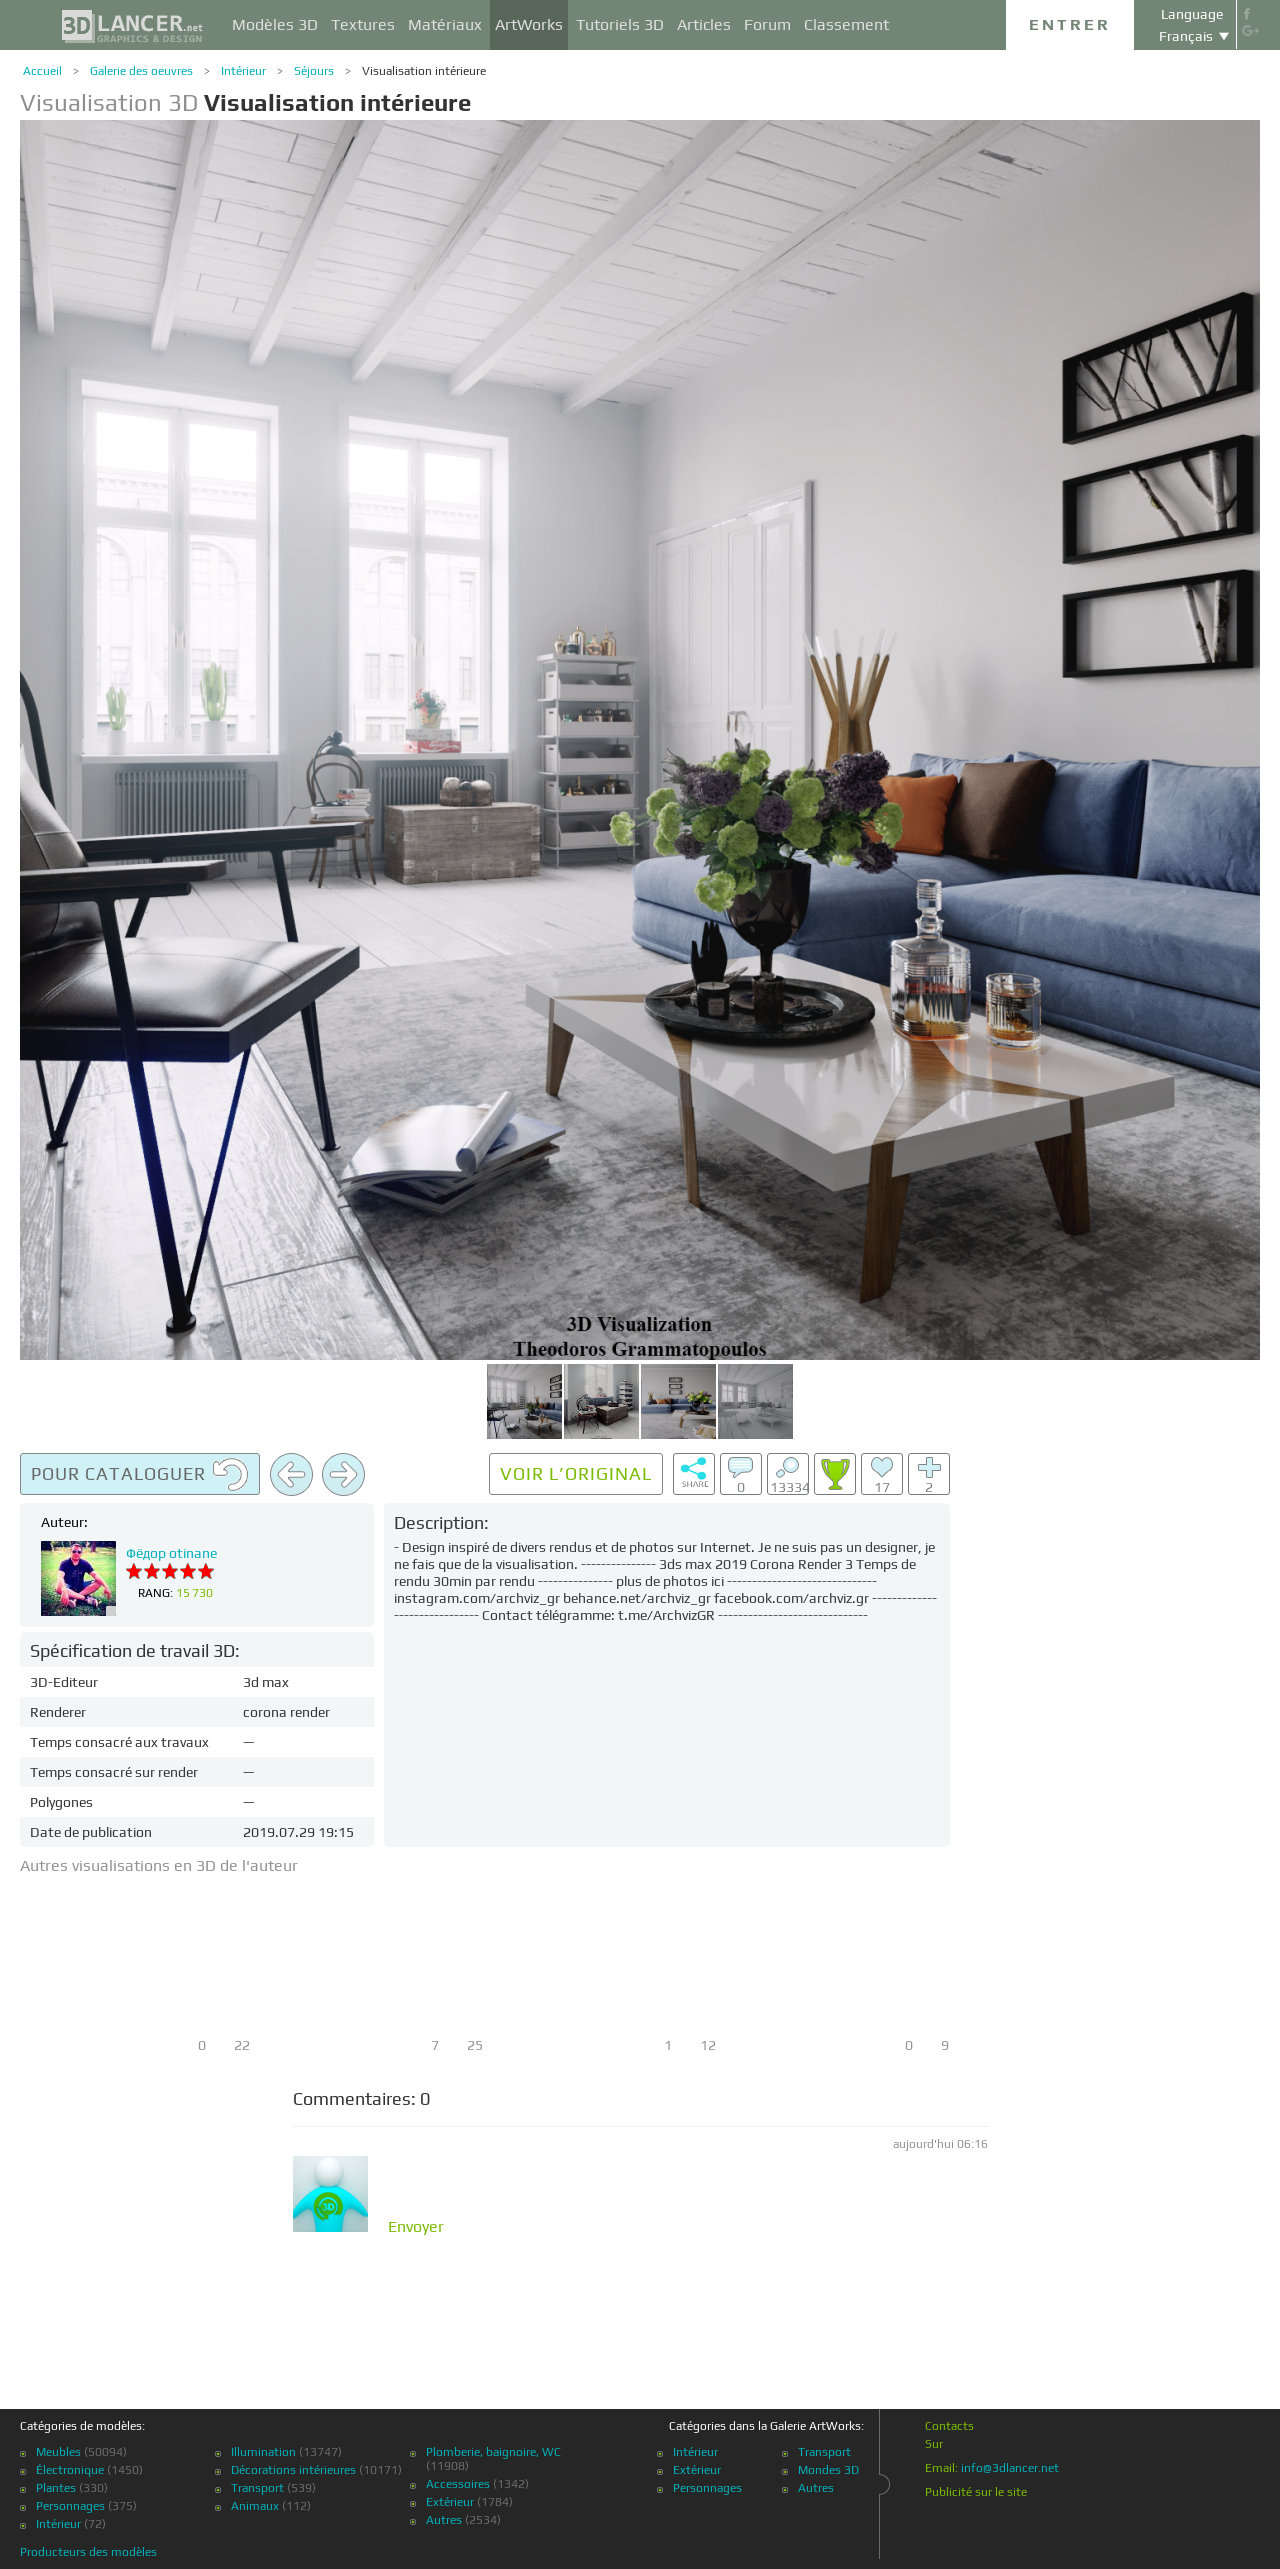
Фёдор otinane (171, 1553)
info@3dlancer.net (1010, 2468)
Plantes (56, 2488)
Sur (934, 2444)
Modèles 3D (275, 24)
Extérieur (450, 2502)
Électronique (70, 2470)
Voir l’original (576, 1473)
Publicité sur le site (976, 2492)
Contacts (949, 2426)
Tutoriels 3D (620, 24)
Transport (257, 2488)
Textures (363, 24)
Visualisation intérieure (424, 71)
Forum (767, 24)
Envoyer (416, 2227)
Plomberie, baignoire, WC (493, 2452)
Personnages (70, 2506)
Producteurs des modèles (88, 2552)
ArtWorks (529, 24)
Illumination (263, 2452)
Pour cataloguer (140, 1475)
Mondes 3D (828, 2470)
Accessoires (458, 2484)
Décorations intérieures (293, 2470)
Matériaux (445, 24)
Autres (444, 2520)
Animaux (255, 2506)
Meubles (58, 2452)
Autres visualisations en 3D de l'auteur (159, 1865)
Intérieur (243, 71)
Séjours (314, 71)
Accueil (42, 71)
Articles (704, 24)
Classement (846, 24)
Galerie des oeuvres (141, 71)
